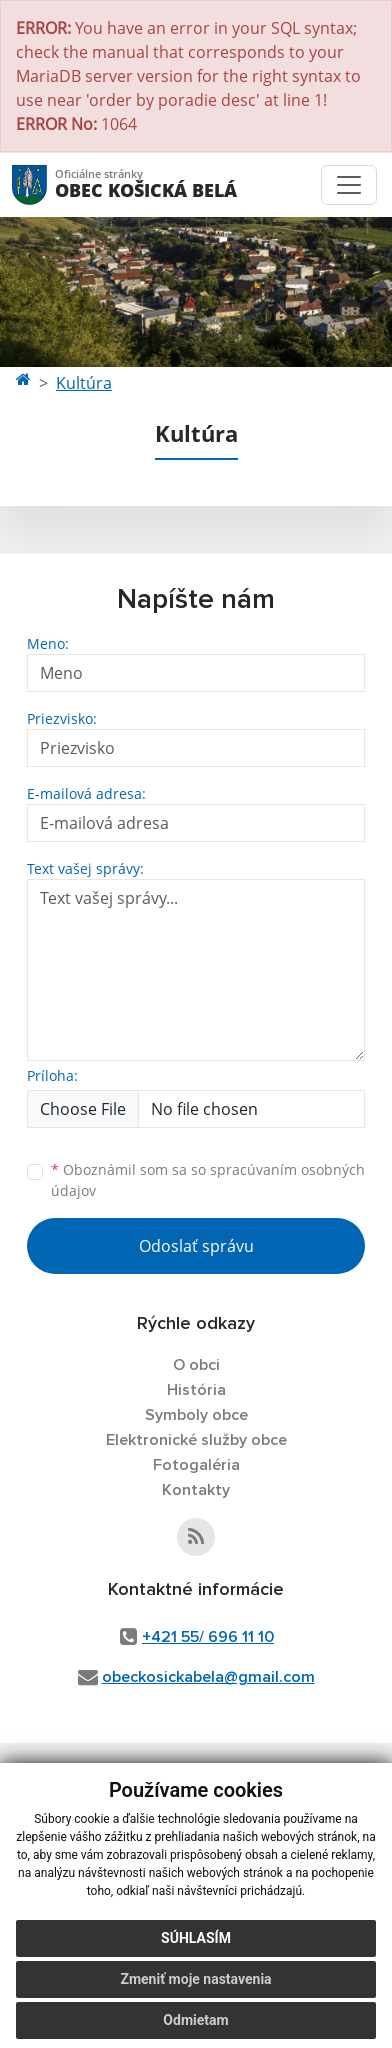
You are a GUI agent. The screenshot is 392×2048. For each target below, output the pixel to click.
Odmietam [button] (195, 2020)
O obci (196, 1365)
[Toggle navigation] (349, 185)
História (196, 1390)
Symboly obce (196, 1415)
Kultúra (84, 383)
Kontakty (196, 1490)
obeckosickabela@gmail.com (208, 1677)
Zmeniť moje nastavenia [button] (195, 1979)
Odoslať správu (196, 1246)
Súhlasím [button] (196, 1938)
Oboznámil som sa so (208, 1180)
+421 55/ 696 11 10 (208, 1637)
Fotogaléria (196, 1465)
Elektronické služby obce (196, 1440)
